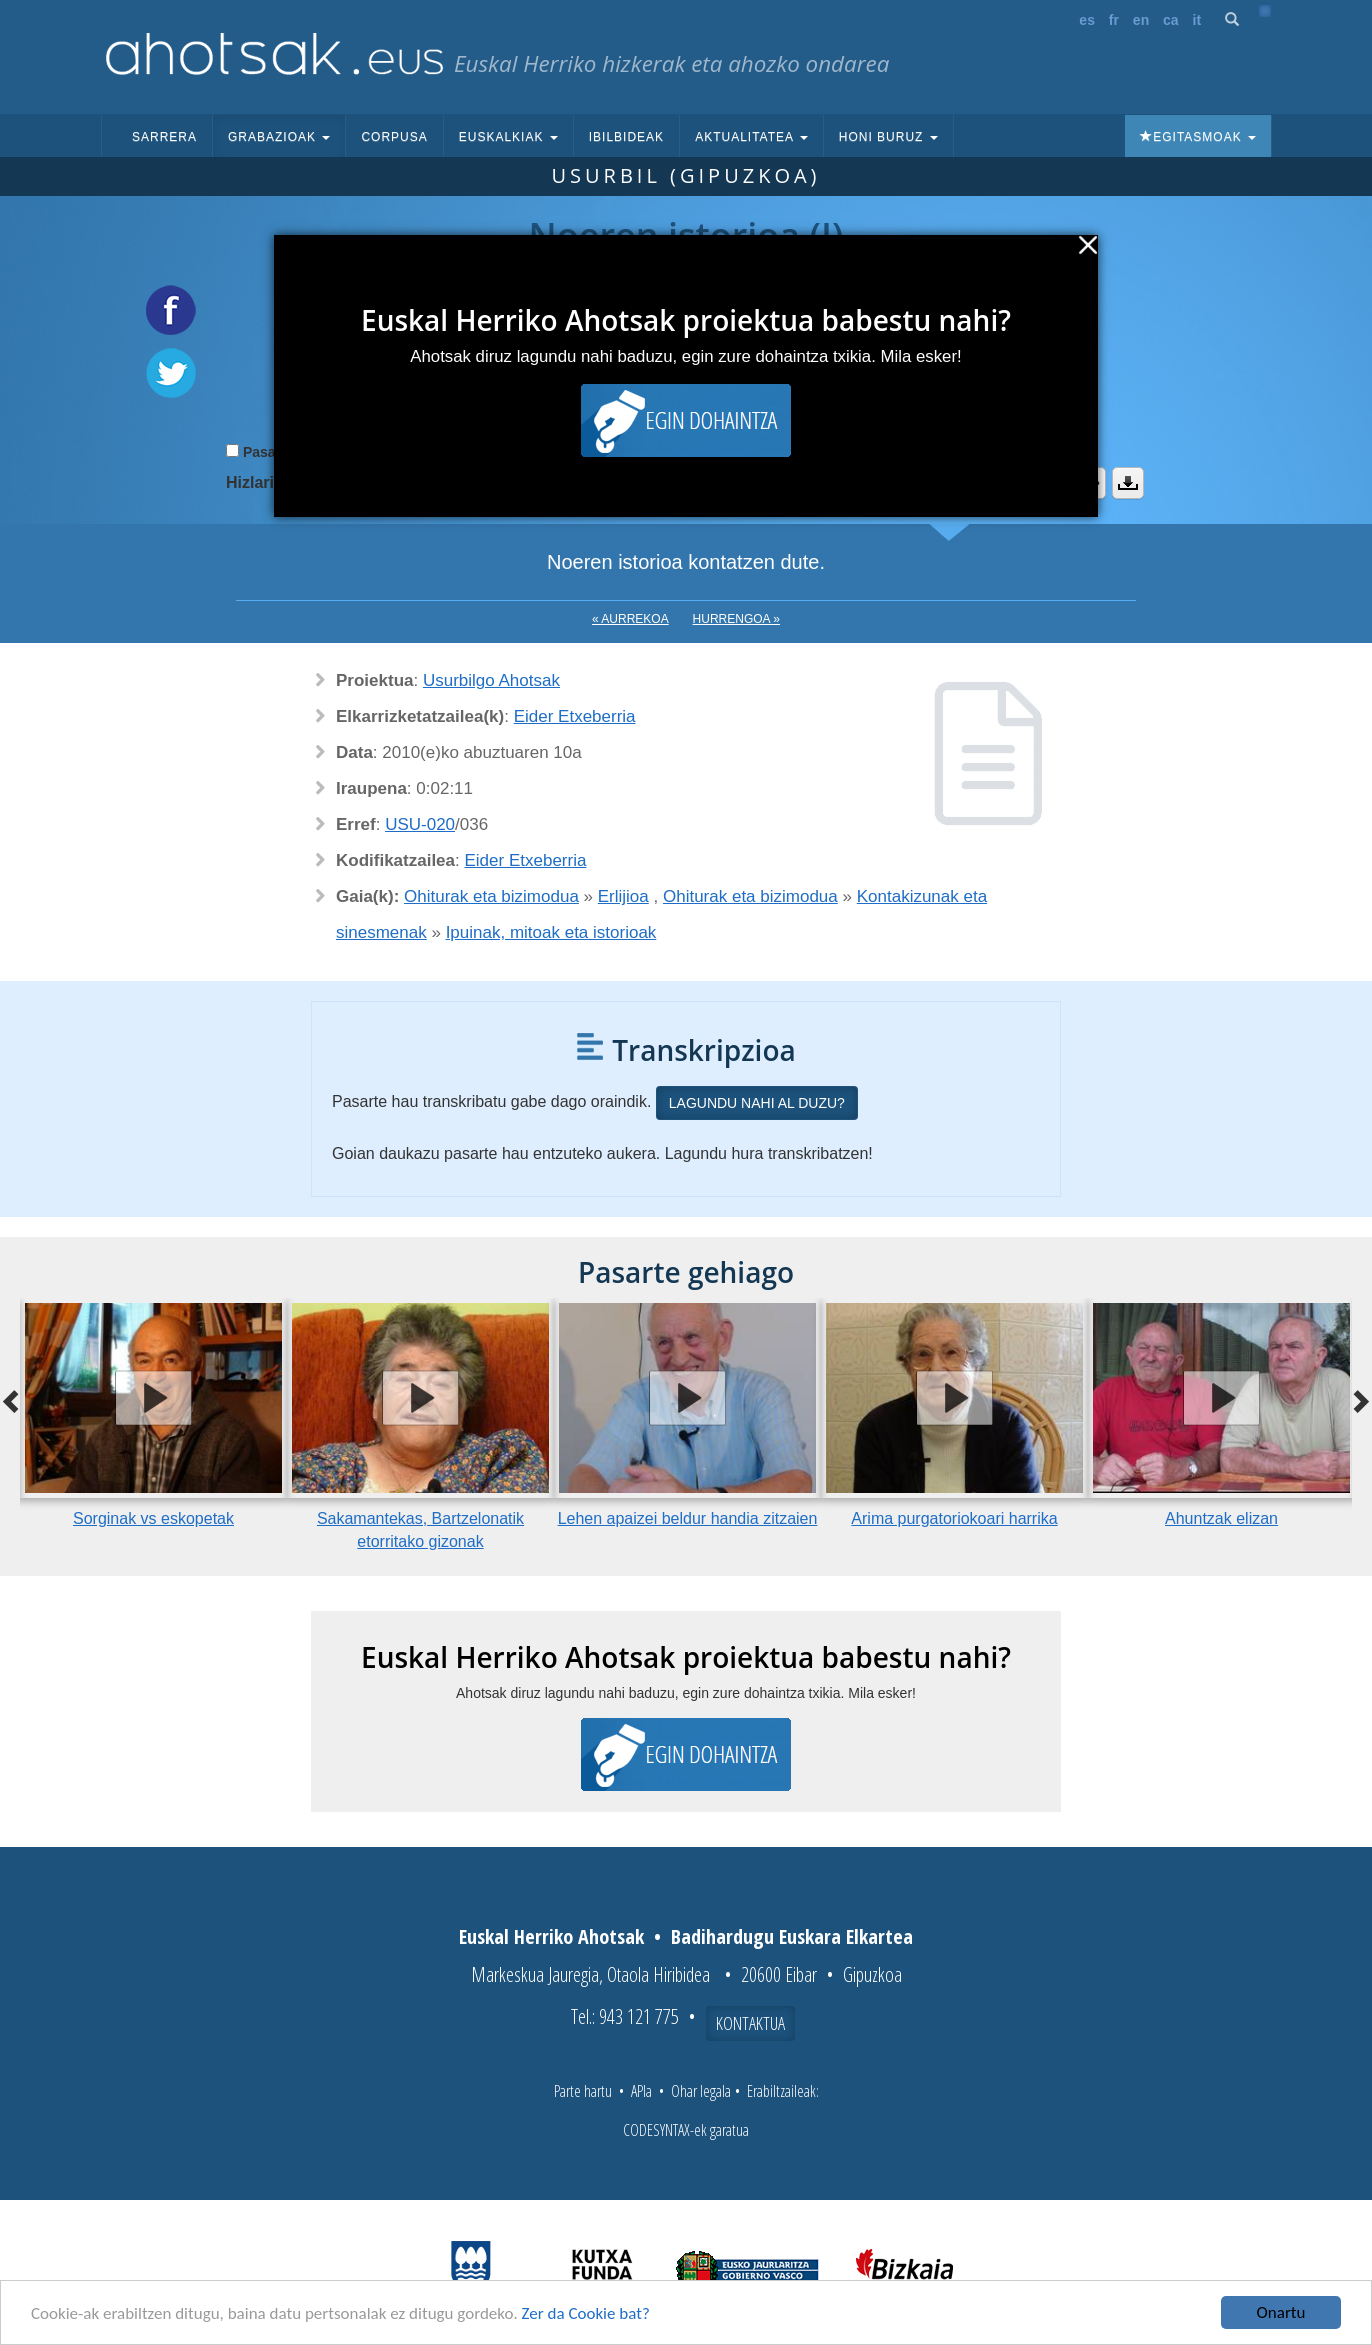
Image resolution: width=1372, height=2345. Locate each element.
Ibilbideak (626, 137)
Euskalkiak (508, 137)
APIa (641, 2091)
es (1087, 20)
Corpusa (394, 137)
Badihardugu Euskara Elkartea (792, 1936)
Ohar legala (701, 2091)
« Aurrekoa (630, 619)
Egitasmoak (1198, 137)
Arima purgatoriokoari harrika (954, 1518)
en (1141, 20)
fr (1114, 20)
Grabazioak (279, 137)
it (1197, 20)
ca (1171, 20)
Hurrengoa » (736, 619)
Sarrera (164, 137)
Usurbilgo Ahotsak (491, 680)
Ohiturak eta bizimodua (491, 896)
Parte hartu (583, 2091)
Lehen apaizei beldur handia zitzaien (688, 1518)
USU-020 (420, 824)
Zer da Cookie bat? (586, 2313)
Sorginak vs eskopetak (153, 1518)
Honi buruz (888, 137)
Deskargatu (1128, 483)
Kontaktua (750, 2023)
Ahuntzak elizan (1221, 1518)
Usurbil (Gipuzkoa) (685, 175)
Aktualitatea (751, 137)
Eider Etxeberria (575, 716)
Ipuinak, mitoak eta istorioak (551, 932)
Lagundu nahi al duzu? (757, 1103)
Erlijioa (623, 896)
